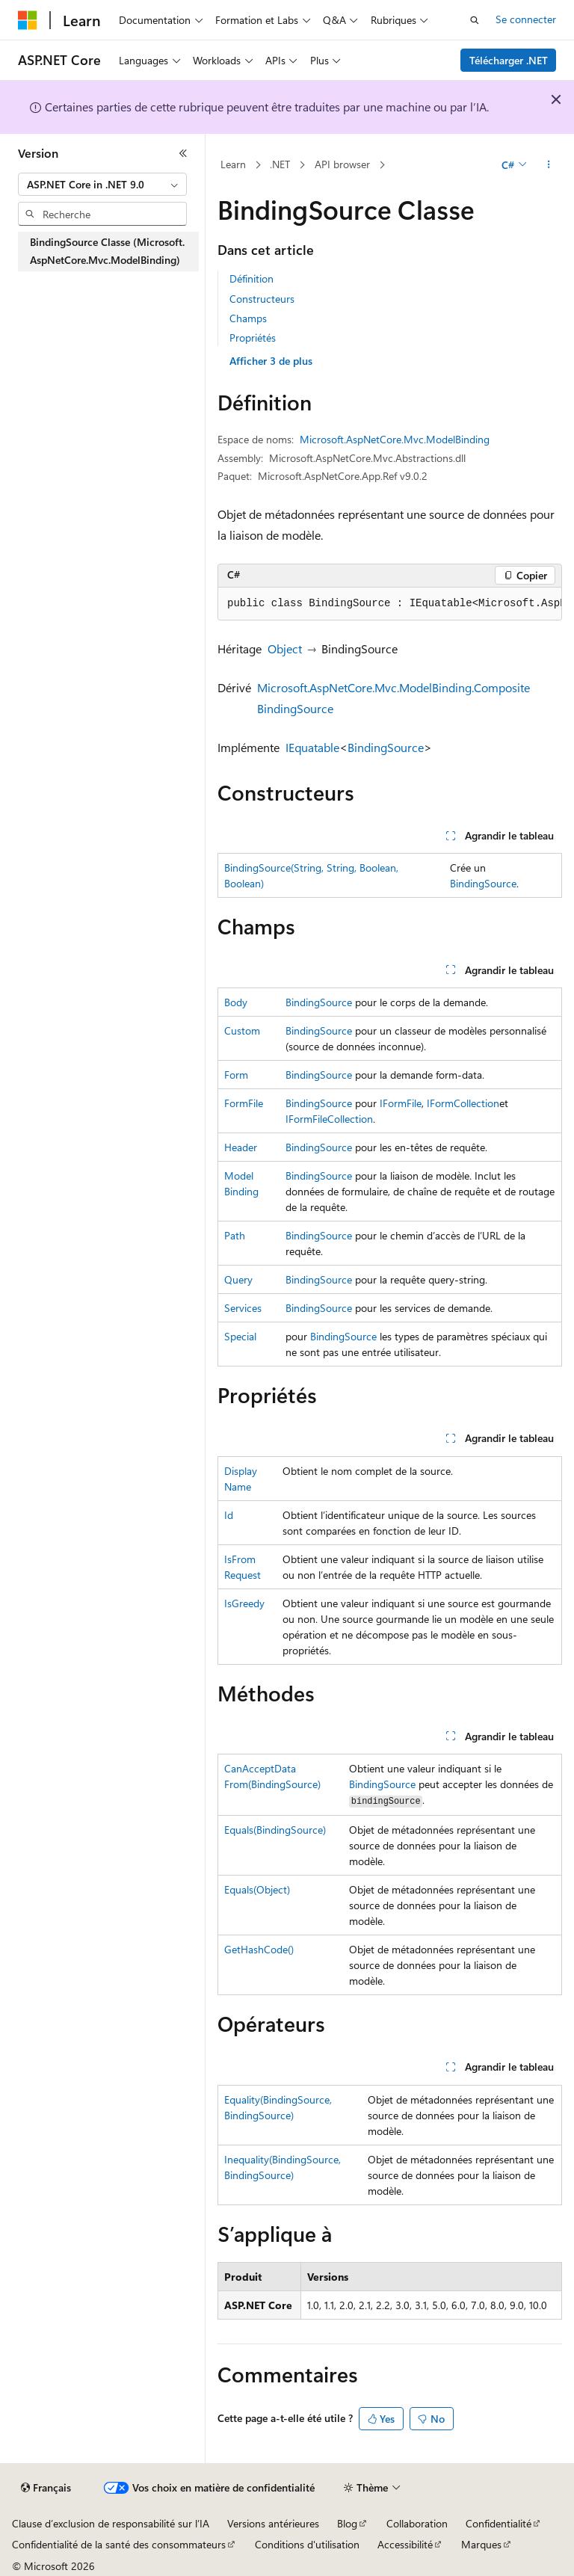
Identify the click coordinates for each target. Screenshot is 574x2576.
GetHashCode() (259, 1949)
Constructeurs (261, 299)
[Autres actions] (549, 165)
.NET (280, 164)
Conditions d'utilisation (307, 2544)
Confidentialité (498, 2523)
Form (236, 1074)
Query (238, 1279)
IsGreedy (244, 1603)
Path (234, 1235)
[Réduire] (183, 153)
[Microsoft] (27, 20)
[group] (389, 604)
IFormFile (401, 1103)
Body (235, 1002)
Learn (233, 164)
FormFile (243, 1103)
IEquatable (312, 747)
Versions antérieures (273, 2523)
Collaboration (417, 2523)
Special (240, 1336)
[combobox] (102, 185)
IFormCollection (463, 1103)
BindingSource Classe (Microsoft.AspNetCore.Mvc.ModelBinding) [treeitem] (107, 251)
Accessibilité (405, 2544)
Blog (347, 2523)
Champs (248, 318)
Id (228, 1515)
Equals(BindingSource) (275, 1829)
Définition (251, 278)
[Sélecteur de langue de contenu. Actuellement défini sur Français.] (46, 2488)
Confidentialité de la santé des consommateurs (119, 2544)
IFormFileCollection (329, 1119)
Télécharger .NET (508, 60)
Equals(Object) (257, 1889)
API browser (342, 164)
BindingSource (386, 747)
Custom (242, 1030)
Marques (481, 2544)
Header (240, 1147)
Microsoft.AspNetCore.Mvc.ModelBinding (395, 439)
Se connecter (526, 19)
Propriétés (252, 337)
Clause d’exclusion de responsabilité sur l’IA (110, 2523)
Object (285, 648)
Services (243, 1308)
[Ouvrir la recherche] (475, 20)
